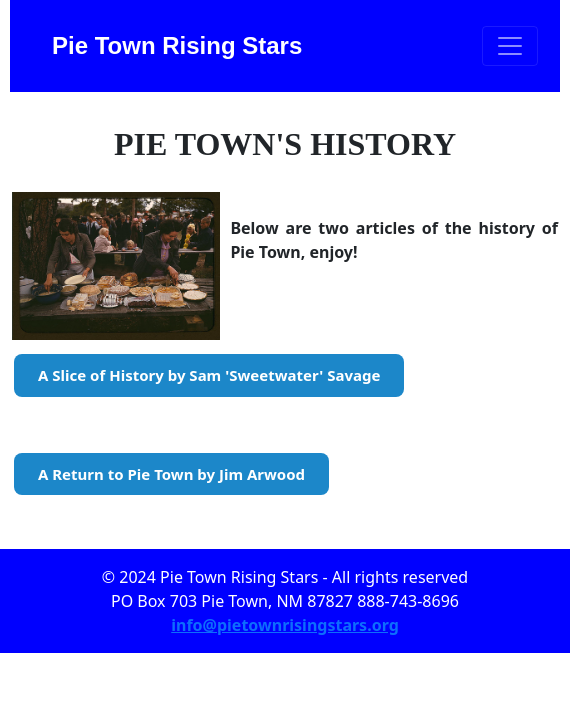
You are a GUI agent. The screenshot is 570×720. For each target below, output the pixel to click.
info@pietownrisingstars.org (285, 625)
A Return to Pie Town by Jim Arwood (171, 474)
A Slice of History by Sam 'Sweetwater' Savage (209, 375)
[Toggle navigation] (510, 46)
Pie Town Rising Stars (177, 45)
